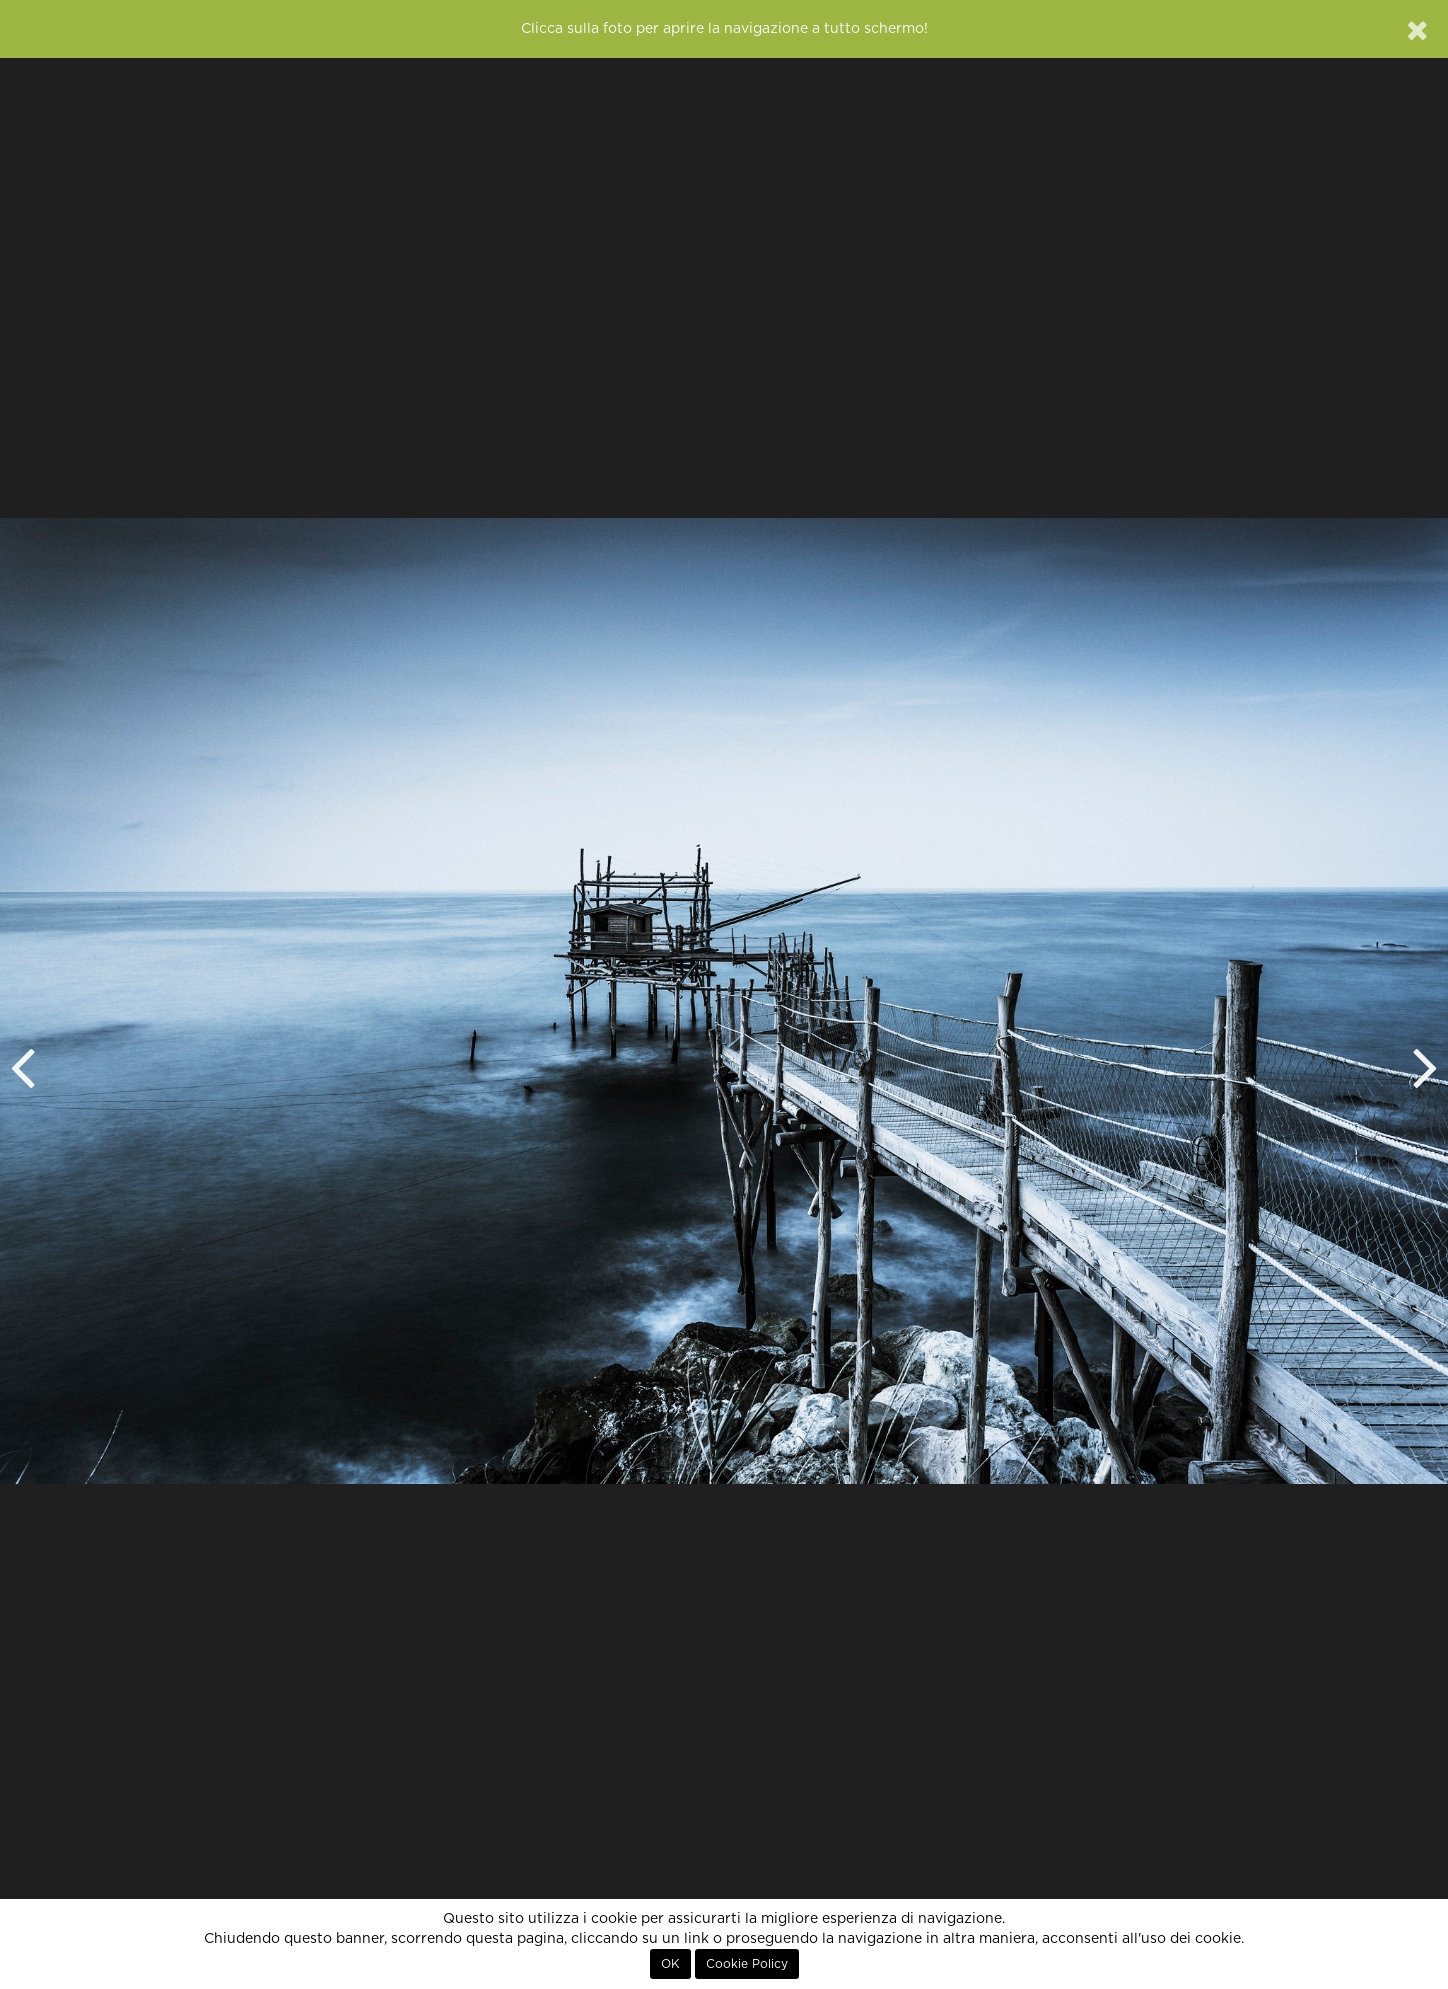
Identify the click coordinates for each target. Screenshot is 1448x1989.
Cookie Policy (747, 1964)
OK (670, 1964)
